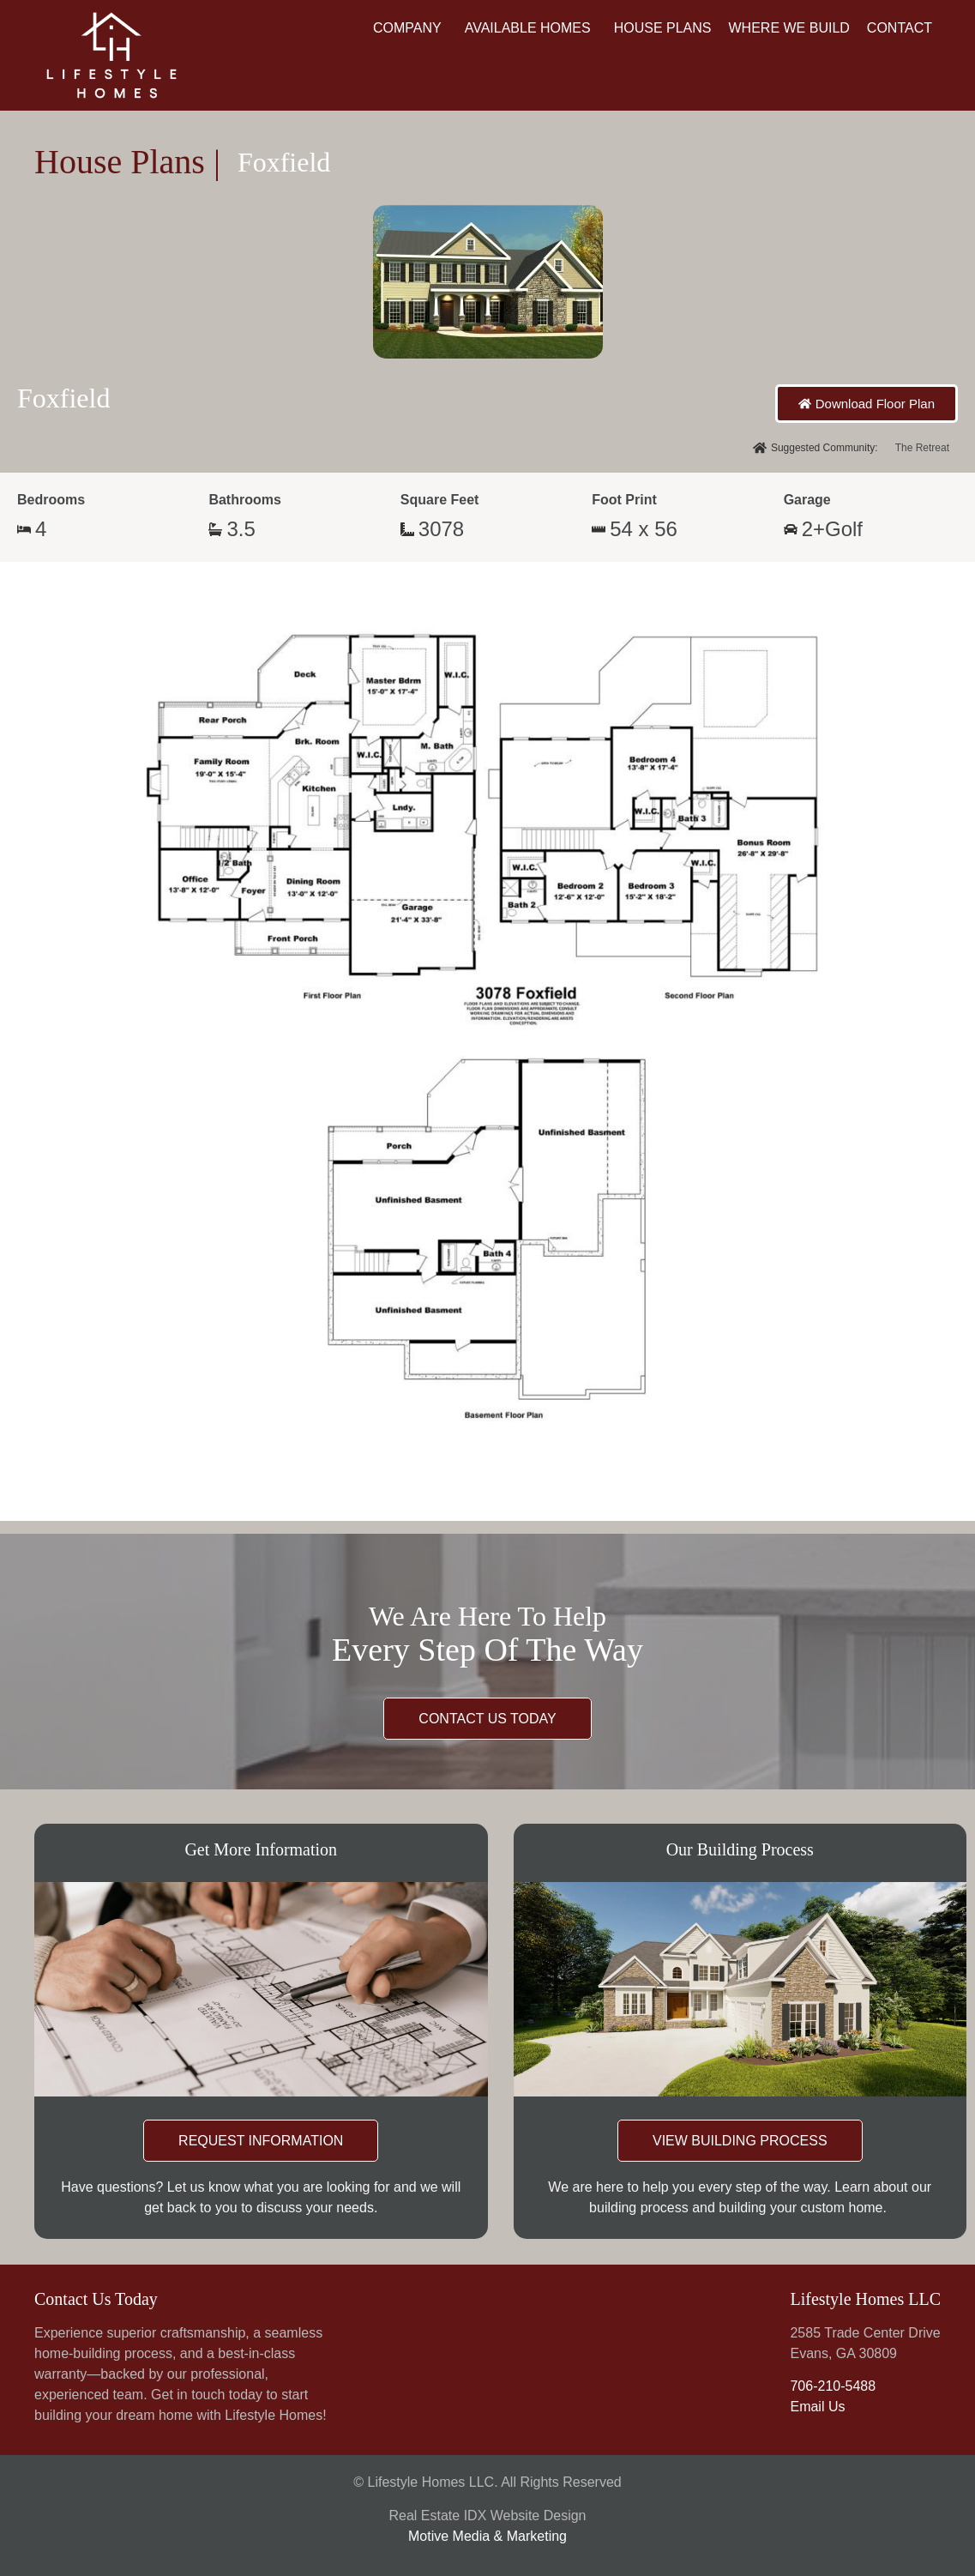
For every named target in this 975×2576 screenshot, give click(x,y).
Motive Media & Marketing (487, 2536)
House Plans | (127, 161)
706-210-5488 (833, 2386)
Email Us (817, 2406)
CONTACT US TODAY (487, 1718)
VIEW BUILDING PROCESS (740, 2140)
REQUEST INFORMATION (260, 2140)
